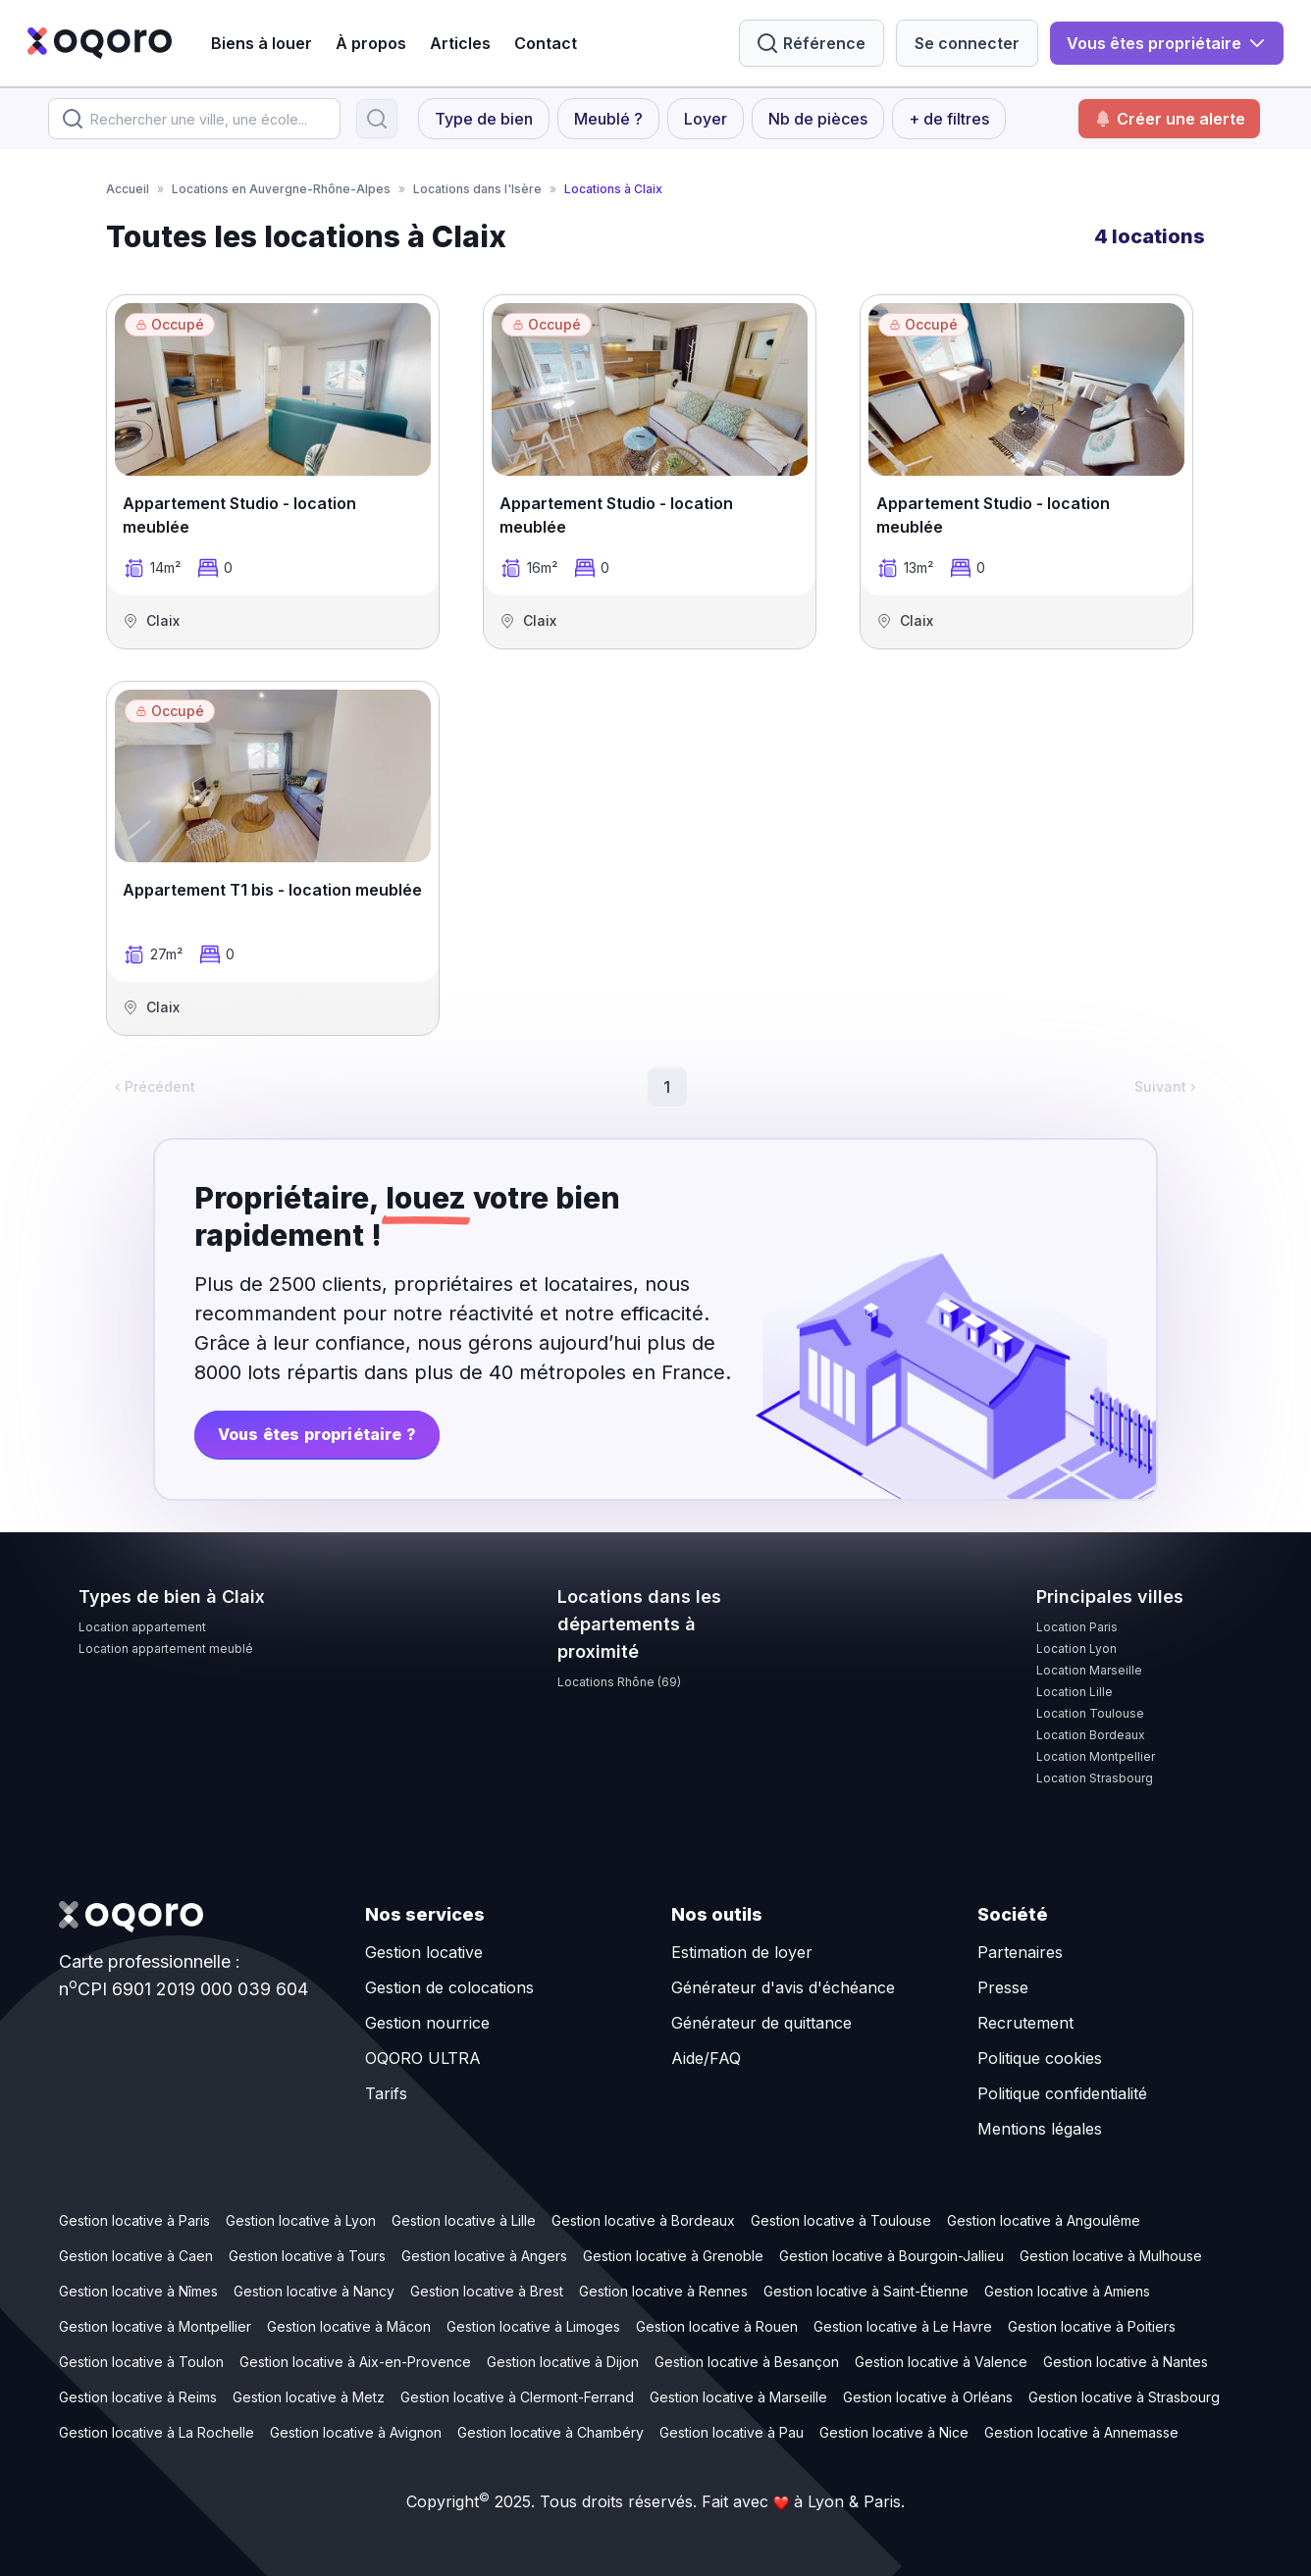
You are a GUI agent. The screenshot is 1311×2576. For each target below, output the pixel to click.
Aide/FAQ (706, 2058)
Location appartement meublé (166, 1648)
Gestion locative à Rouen (717, 2326)
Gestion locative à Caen (136, 2255)
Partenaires (1020, 1952)
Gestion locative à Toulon (141, 2361)
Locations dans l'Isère (477, 188)
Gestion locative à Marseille (738, 2397)
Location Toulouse (1090, 1713)
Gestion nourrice (427, 2023)
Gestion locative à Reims (138, 2397)
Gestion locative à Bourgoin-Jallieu (891, 2255)
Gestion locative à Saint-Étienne (866, 2291)
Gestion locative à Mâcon (349, 2326)
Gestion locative (424, 1952)
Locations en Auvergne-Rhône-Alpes (281, 188)
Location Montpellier (1095, 1756)
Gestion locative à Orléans (928, 2397)
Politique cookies (1039, 2058)
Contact (545, 43)
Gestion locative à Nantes (1125, 2361)
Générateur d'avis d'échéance (783, 1987)
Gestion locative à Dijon (563, 2361)
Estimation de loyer (742, 1952)
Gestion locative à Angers (484, 2255)
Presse (1002, 1987)
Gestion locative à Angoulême (1043, 2220)
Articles (460, 43)
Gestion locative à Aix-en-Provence (355, 2361)
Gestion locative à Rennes (663, 2291)
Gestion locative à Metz (309, 2397)
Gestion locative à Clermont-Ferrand (517, 2397)
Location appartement (142, 1627)
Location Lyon (1076, 1648)
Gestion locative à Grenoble (673, 2255)
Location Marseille (1089, 1670)
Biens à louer (261, 43)
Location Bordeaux (1090, 1734)
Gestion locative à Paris (134, 2220)
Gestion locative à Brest (486, 2291)
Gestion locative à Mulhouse (1111, 2255)
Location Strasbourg (1094, 1778)
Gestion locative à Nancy (314, 2291)
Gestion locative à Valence (941, 2361)
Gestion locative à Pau (731, 2432)
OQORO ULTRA (423, 2058)
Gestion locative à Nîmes (138, 2291)
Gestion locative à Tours (307, 2255)
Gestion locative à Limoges (533, 2326)
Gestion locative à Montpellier (155, 2326)
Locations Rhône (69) (619, 1681)
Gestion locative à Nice (894, 2432)
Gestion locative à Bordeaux (643, 2220)
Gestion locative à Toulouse (841, 2220)
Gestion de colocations (449, 1987)
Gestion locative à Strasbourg (1124, 2397)
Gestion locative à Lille (464, 2220)
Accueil (127, 188)
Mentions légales (1039, 2128)
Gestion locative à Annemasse (1081, 2432)
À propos (371, 43)
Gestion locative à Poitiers (1092, 2326)
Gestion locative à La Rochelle (156, 2432)
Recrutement (1025, 2023)
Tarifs (386, 2093)
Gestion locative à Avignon (356, 2432)
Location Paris (1077, 1627)
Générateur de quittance (761, 2023)
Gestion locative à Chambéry (550, 2432)
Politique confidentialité (1062, 2093)
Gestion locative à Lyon (301, 2220)
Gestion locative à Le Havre (902, 2326)
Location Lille (1074, 1691)
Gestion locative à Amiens (1067, 2291)
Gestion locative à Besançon (747, 2361)
